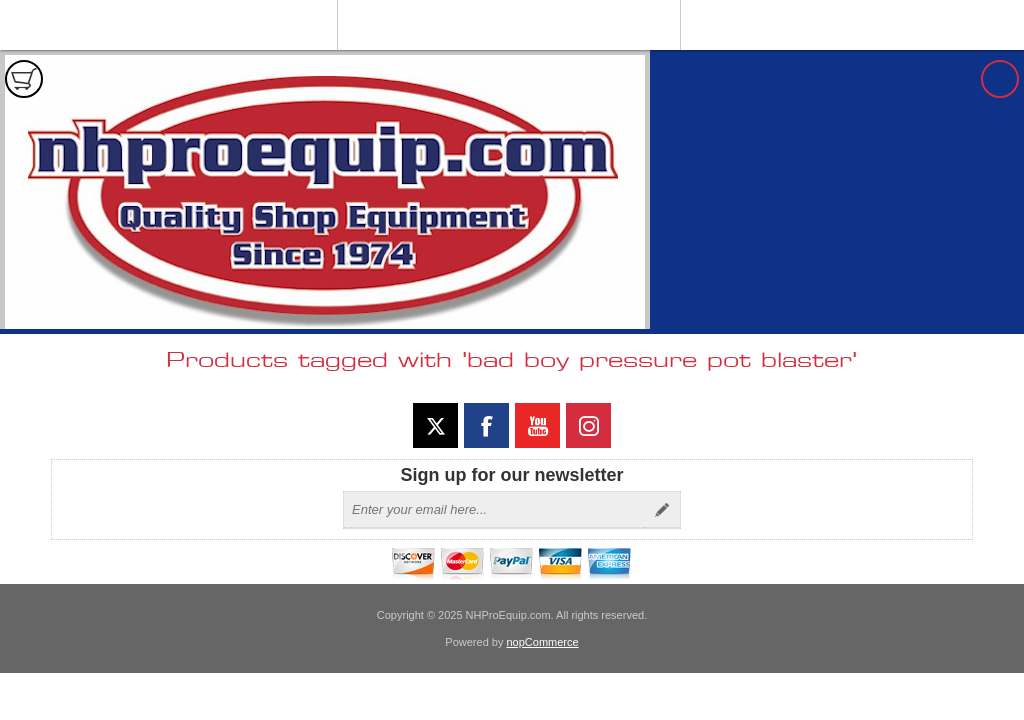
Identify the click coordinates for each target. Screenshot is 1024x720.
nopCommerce (543, 642)
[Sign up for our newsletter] (494, 510)
